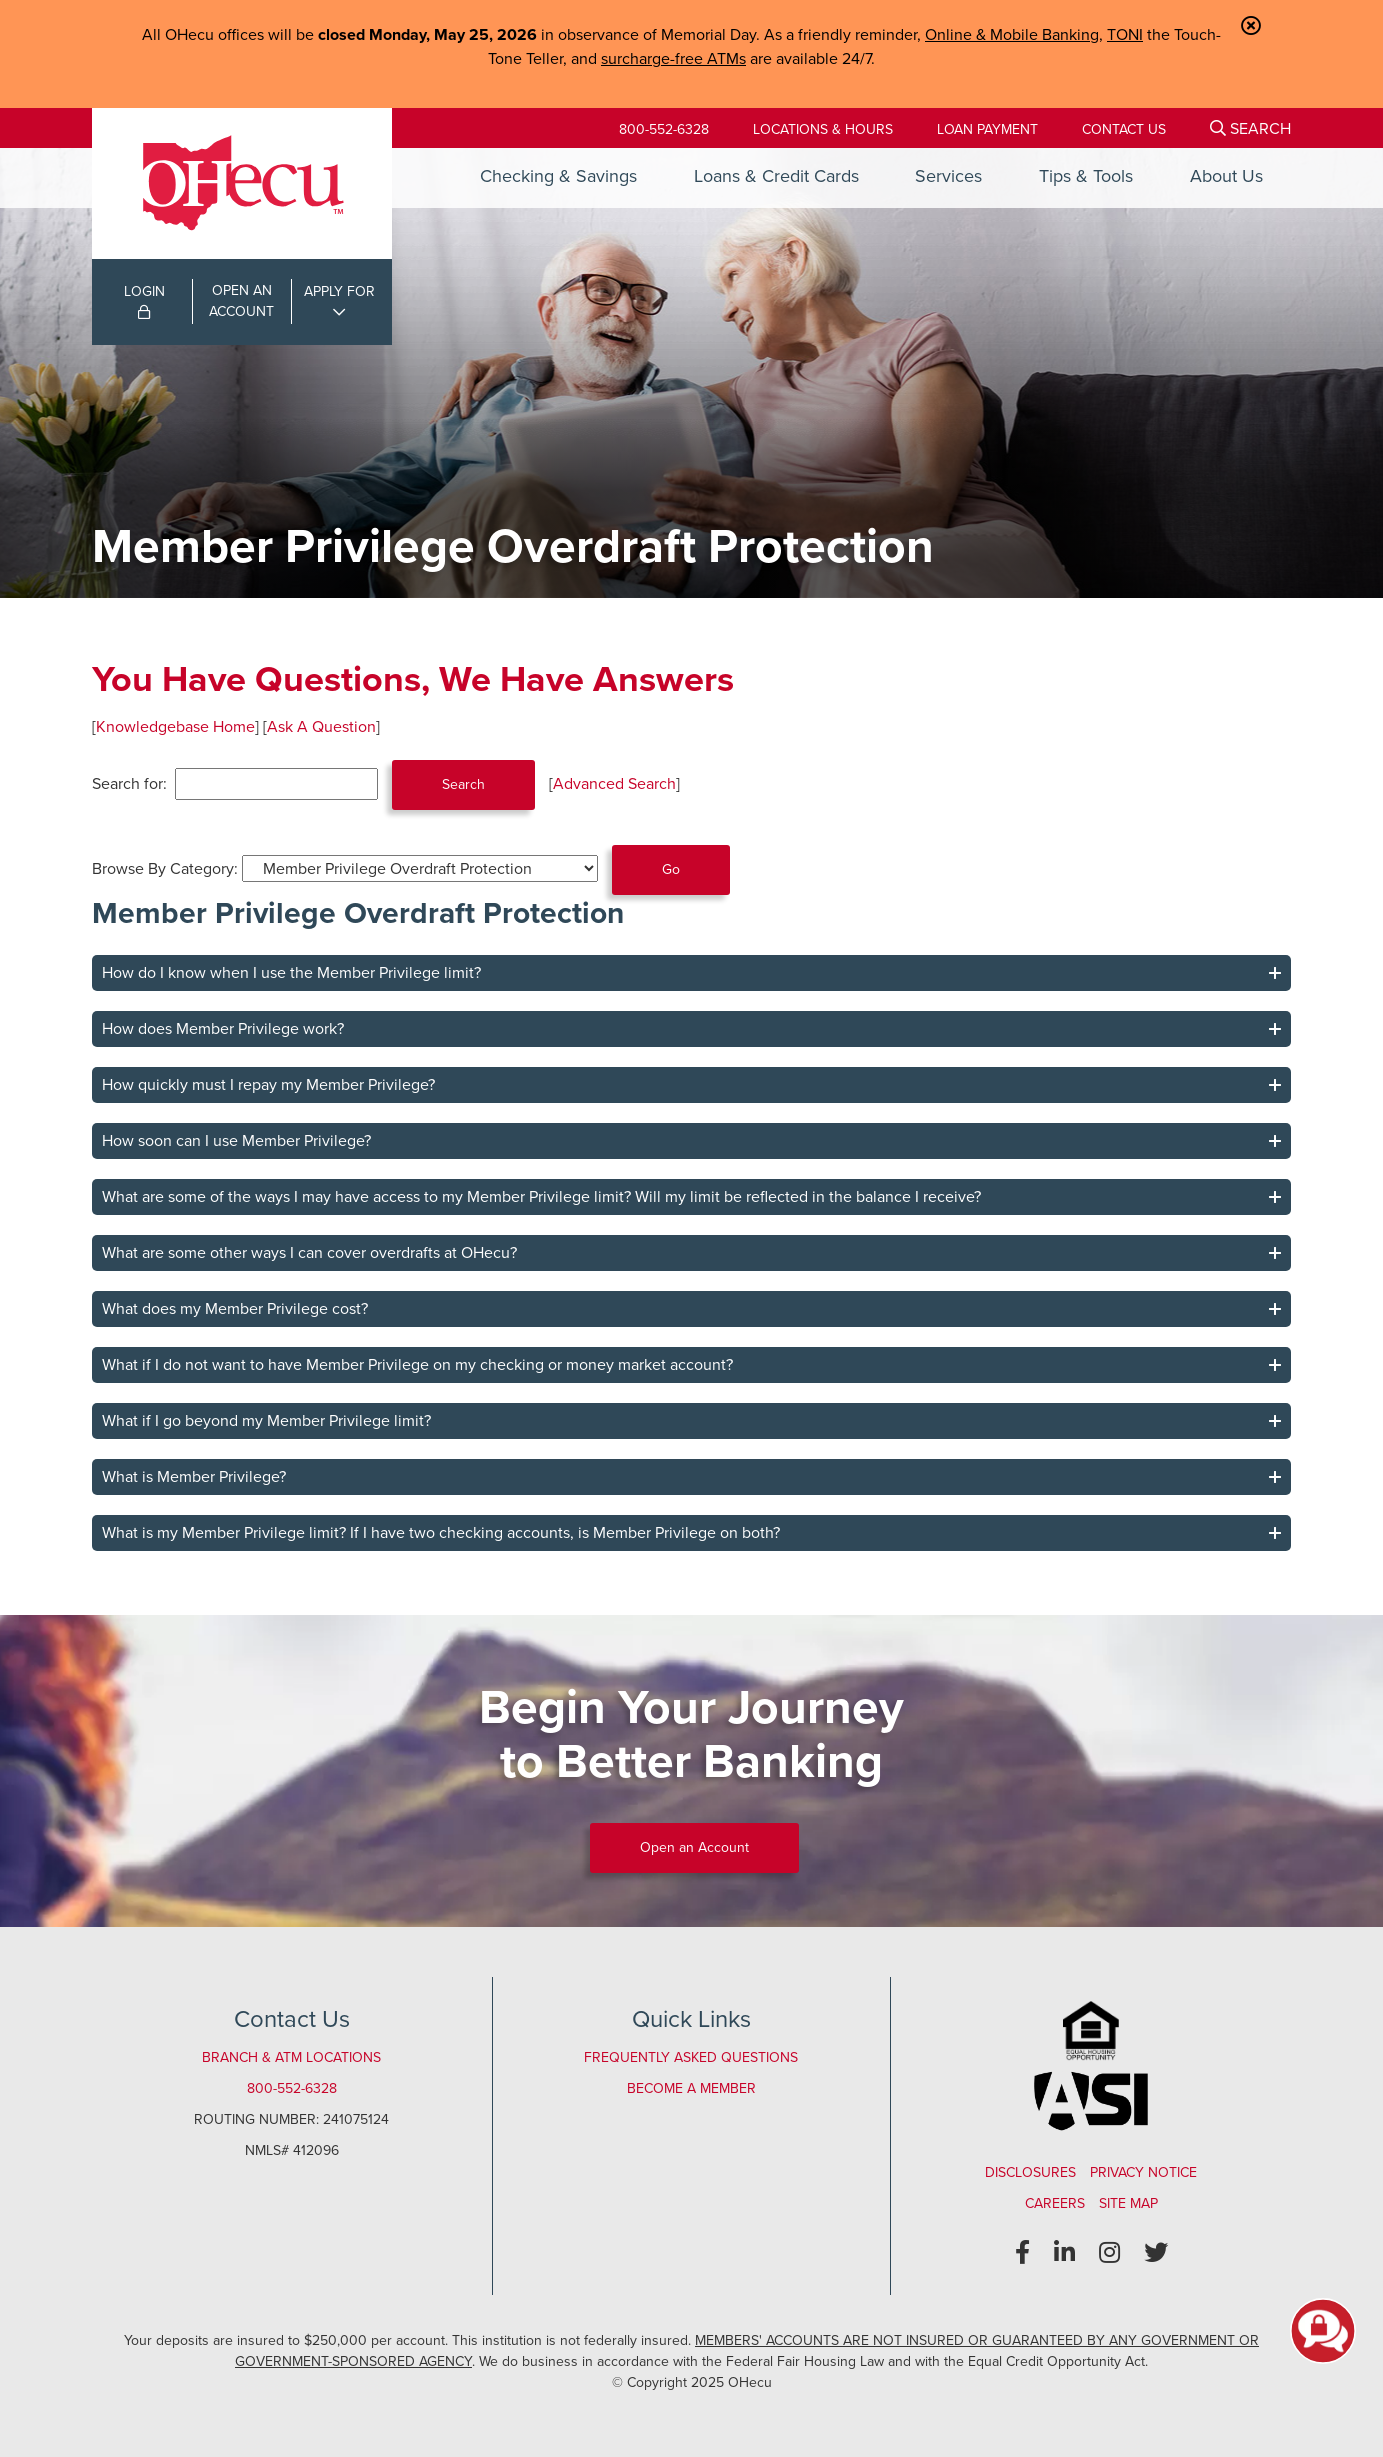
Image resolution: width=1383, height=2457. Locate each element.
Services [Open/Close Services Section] (948, 176)
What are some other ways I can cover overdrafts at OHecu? (309, 1252)
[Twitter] (1156, 2253)
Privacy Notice (1143, 2172)
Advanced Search (614, 783)
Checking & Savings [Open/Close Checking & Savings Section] (558, 176)
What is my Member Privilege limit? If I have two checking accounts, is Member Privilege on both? (441, 1532)
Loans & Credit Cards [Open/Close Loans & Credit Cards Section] (776, 176)
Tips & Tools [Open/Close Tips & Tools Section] (1086, 176)
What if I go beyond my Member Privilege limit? (266, 1420)
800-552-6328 (664, 129)
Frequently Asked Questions (691, 2057)
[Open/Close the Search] (1250, 128)
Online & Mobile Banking (1012, 34)
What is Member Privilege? (194, 1476)
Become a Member (691, 2088)
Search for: (129, 783)
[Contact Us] (1124, 129)
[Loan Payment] (987, 129)
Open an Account (694, 1847)
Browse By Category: (165, 868)
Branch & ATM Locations (291, 2057)
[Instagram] (1109, 2253)
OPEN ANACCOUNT (241, 301)
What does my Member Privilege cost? (235, 1308)
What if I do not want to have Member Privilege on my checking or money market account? (417, 1364)
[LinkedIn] (1064, 2253)
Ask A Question (321, 726)
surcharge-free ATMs (673, 58)
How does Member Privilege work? (223, 1028)
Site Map (1128, 2203)
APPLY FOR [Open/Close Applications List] (339, 291)
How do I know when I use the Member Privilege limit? (291, 972)
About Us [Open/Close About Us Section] (1226, 176)
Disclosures (1030, 2172)
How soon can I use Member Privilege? (236, 1140)
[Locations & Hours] (823, 129)
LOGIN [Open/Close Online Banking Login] (144, 300)
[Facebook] (1022, 2253)
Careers (1055, 2203)
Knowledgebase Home (175, 726)
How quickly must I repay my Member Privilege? (268, 1084)
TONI (1125, 34)
